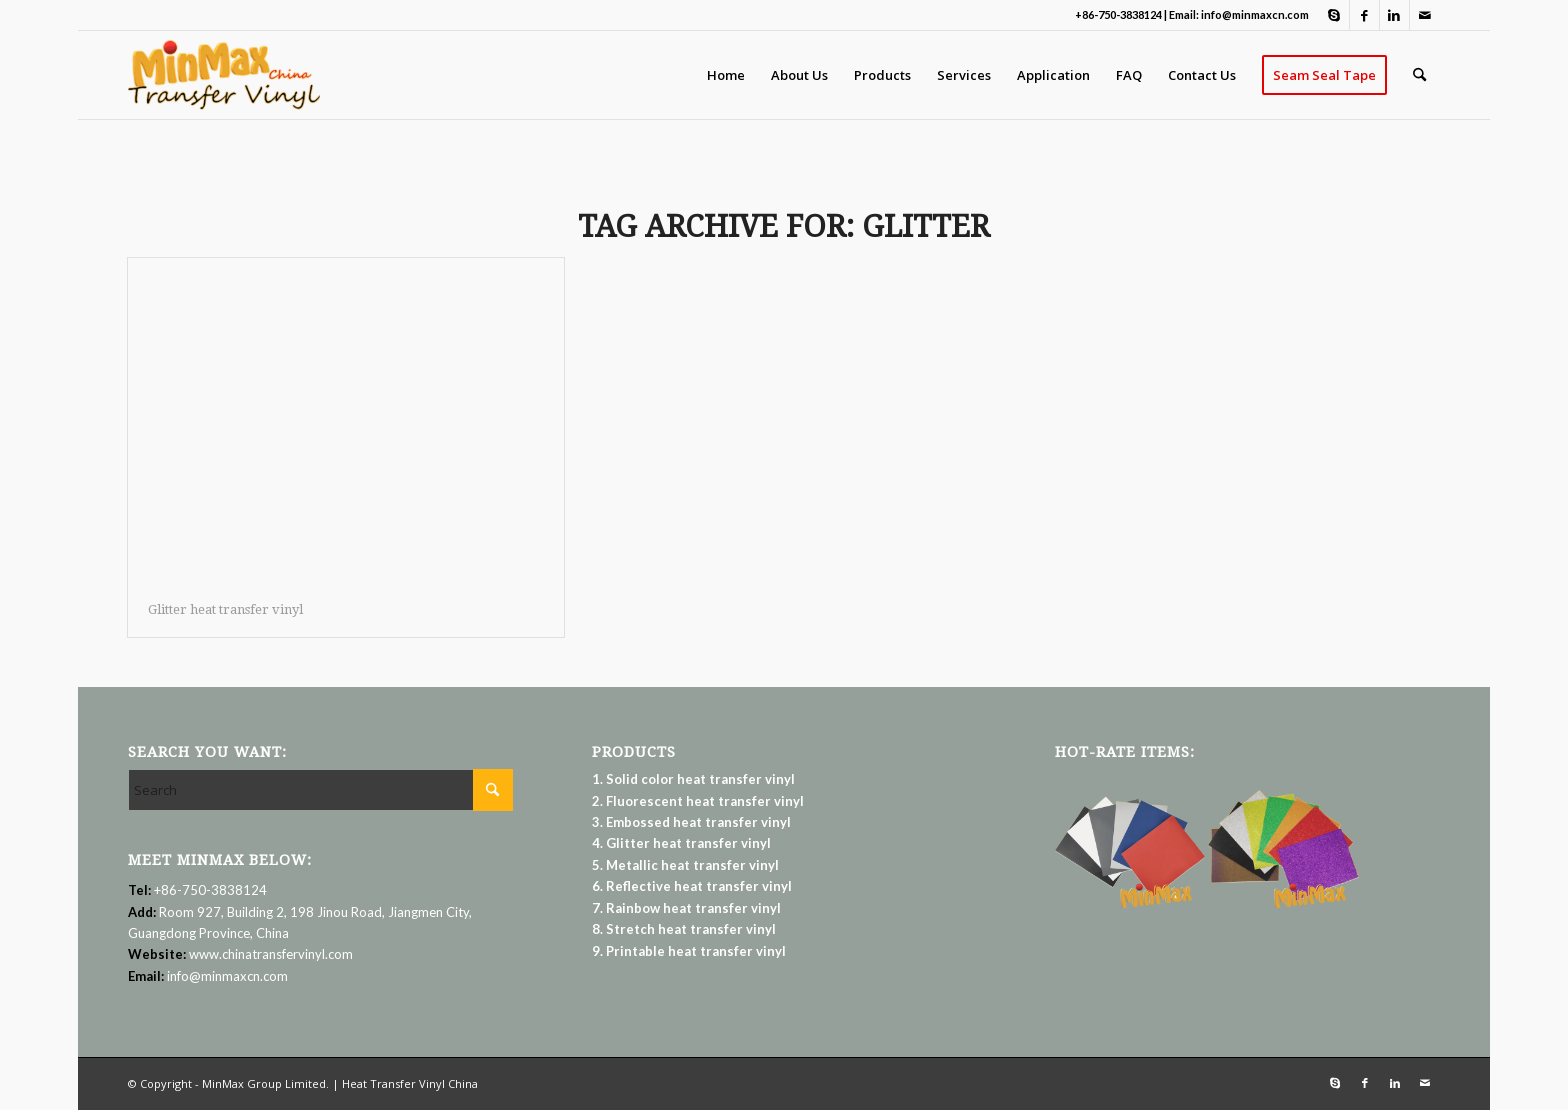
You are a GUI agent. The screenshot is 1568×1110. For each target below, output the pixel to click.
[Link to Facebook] (1364, 15)
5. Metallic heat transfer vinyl (685, 865)
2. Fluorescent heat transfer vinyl (698, 801)
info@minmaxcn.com (227, 976)
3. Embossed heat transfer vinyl (691, 822)
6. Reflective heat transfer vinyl (692, 886)
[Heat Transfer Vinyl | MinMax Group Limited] (223, 75)
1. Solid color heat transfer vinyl (693, 779)
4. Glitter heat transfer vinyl (681, 843)
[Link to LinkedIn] (1394, 15)
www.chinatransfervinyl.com (271, 954)
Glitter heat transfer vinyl (225, 609)
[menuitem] (726, 75)
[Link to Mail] (1425, 15)
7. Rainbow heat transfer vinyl (686, 908)
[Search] (1419, 75)
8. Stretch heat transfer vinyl (684, 929)
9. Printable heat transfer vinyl (689, 951)
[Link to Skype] (1334, 15)
